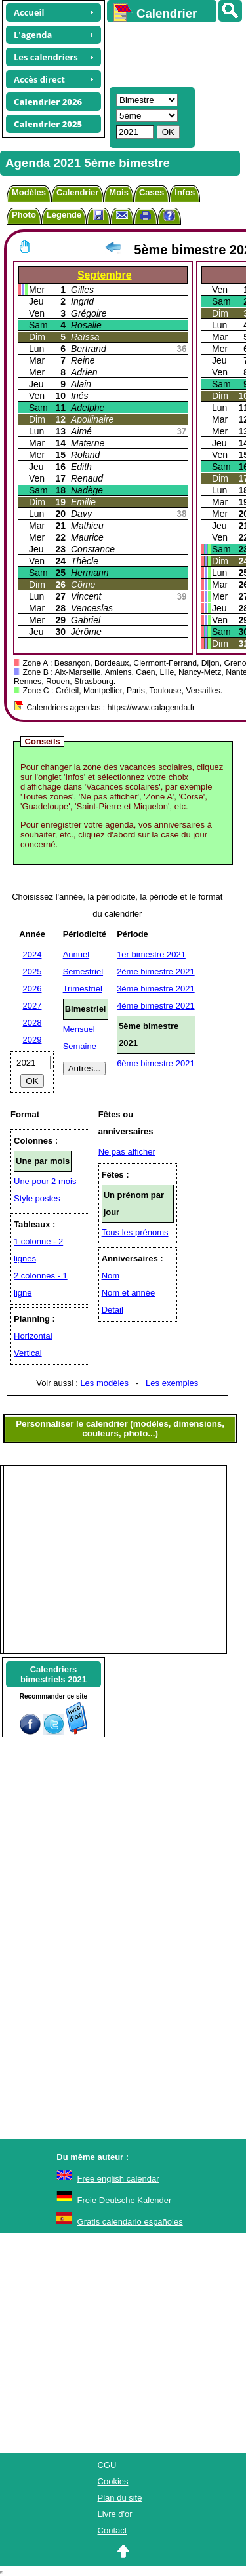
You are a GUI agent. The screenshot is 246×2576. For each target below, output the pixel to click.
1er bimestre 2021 (151, 954)
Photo (24, 215)
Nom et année (128, 1293)
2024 (32, 954)
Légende (64, 215)
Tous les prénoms (135, 1232)
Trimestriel (82, 988)
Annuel (76, 954)
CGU (107, 2465)
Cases (151, 192)
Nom (110, 1275)
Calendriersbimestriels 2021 (53, 1674)
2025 (32, 971)
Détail (112, 1310)
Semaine (79, 1046)
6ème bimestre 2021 (156, 1063)
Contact (112, 2530)
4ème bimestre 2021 (156, 1005)
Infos (184, 192)
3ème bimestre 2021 (156, 988)
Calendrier (77, 192)
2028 (32, 1023)
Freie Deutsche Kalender (124, 2200)
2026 (32, 988)
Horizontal (33, 1336)
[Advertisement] (170, 53)
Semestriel (83, 971)
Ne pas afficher (126, 1152)
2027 (32, 1005)
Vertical (28, 1353)
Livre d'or (115, 2514)
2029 (32, 1040)
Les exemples (172, 1383)
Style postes (37, 1198)
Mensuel (79, 1029)
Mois (119, 192)
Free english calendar (118, 2178)
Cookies (113, 2481)
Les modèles (104, 1383)
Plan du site (120, 2498)
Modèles (29, 192)
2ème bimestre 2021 (156, 971)
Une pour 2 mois (45, 1181)
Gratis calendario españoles (130, 2222)
